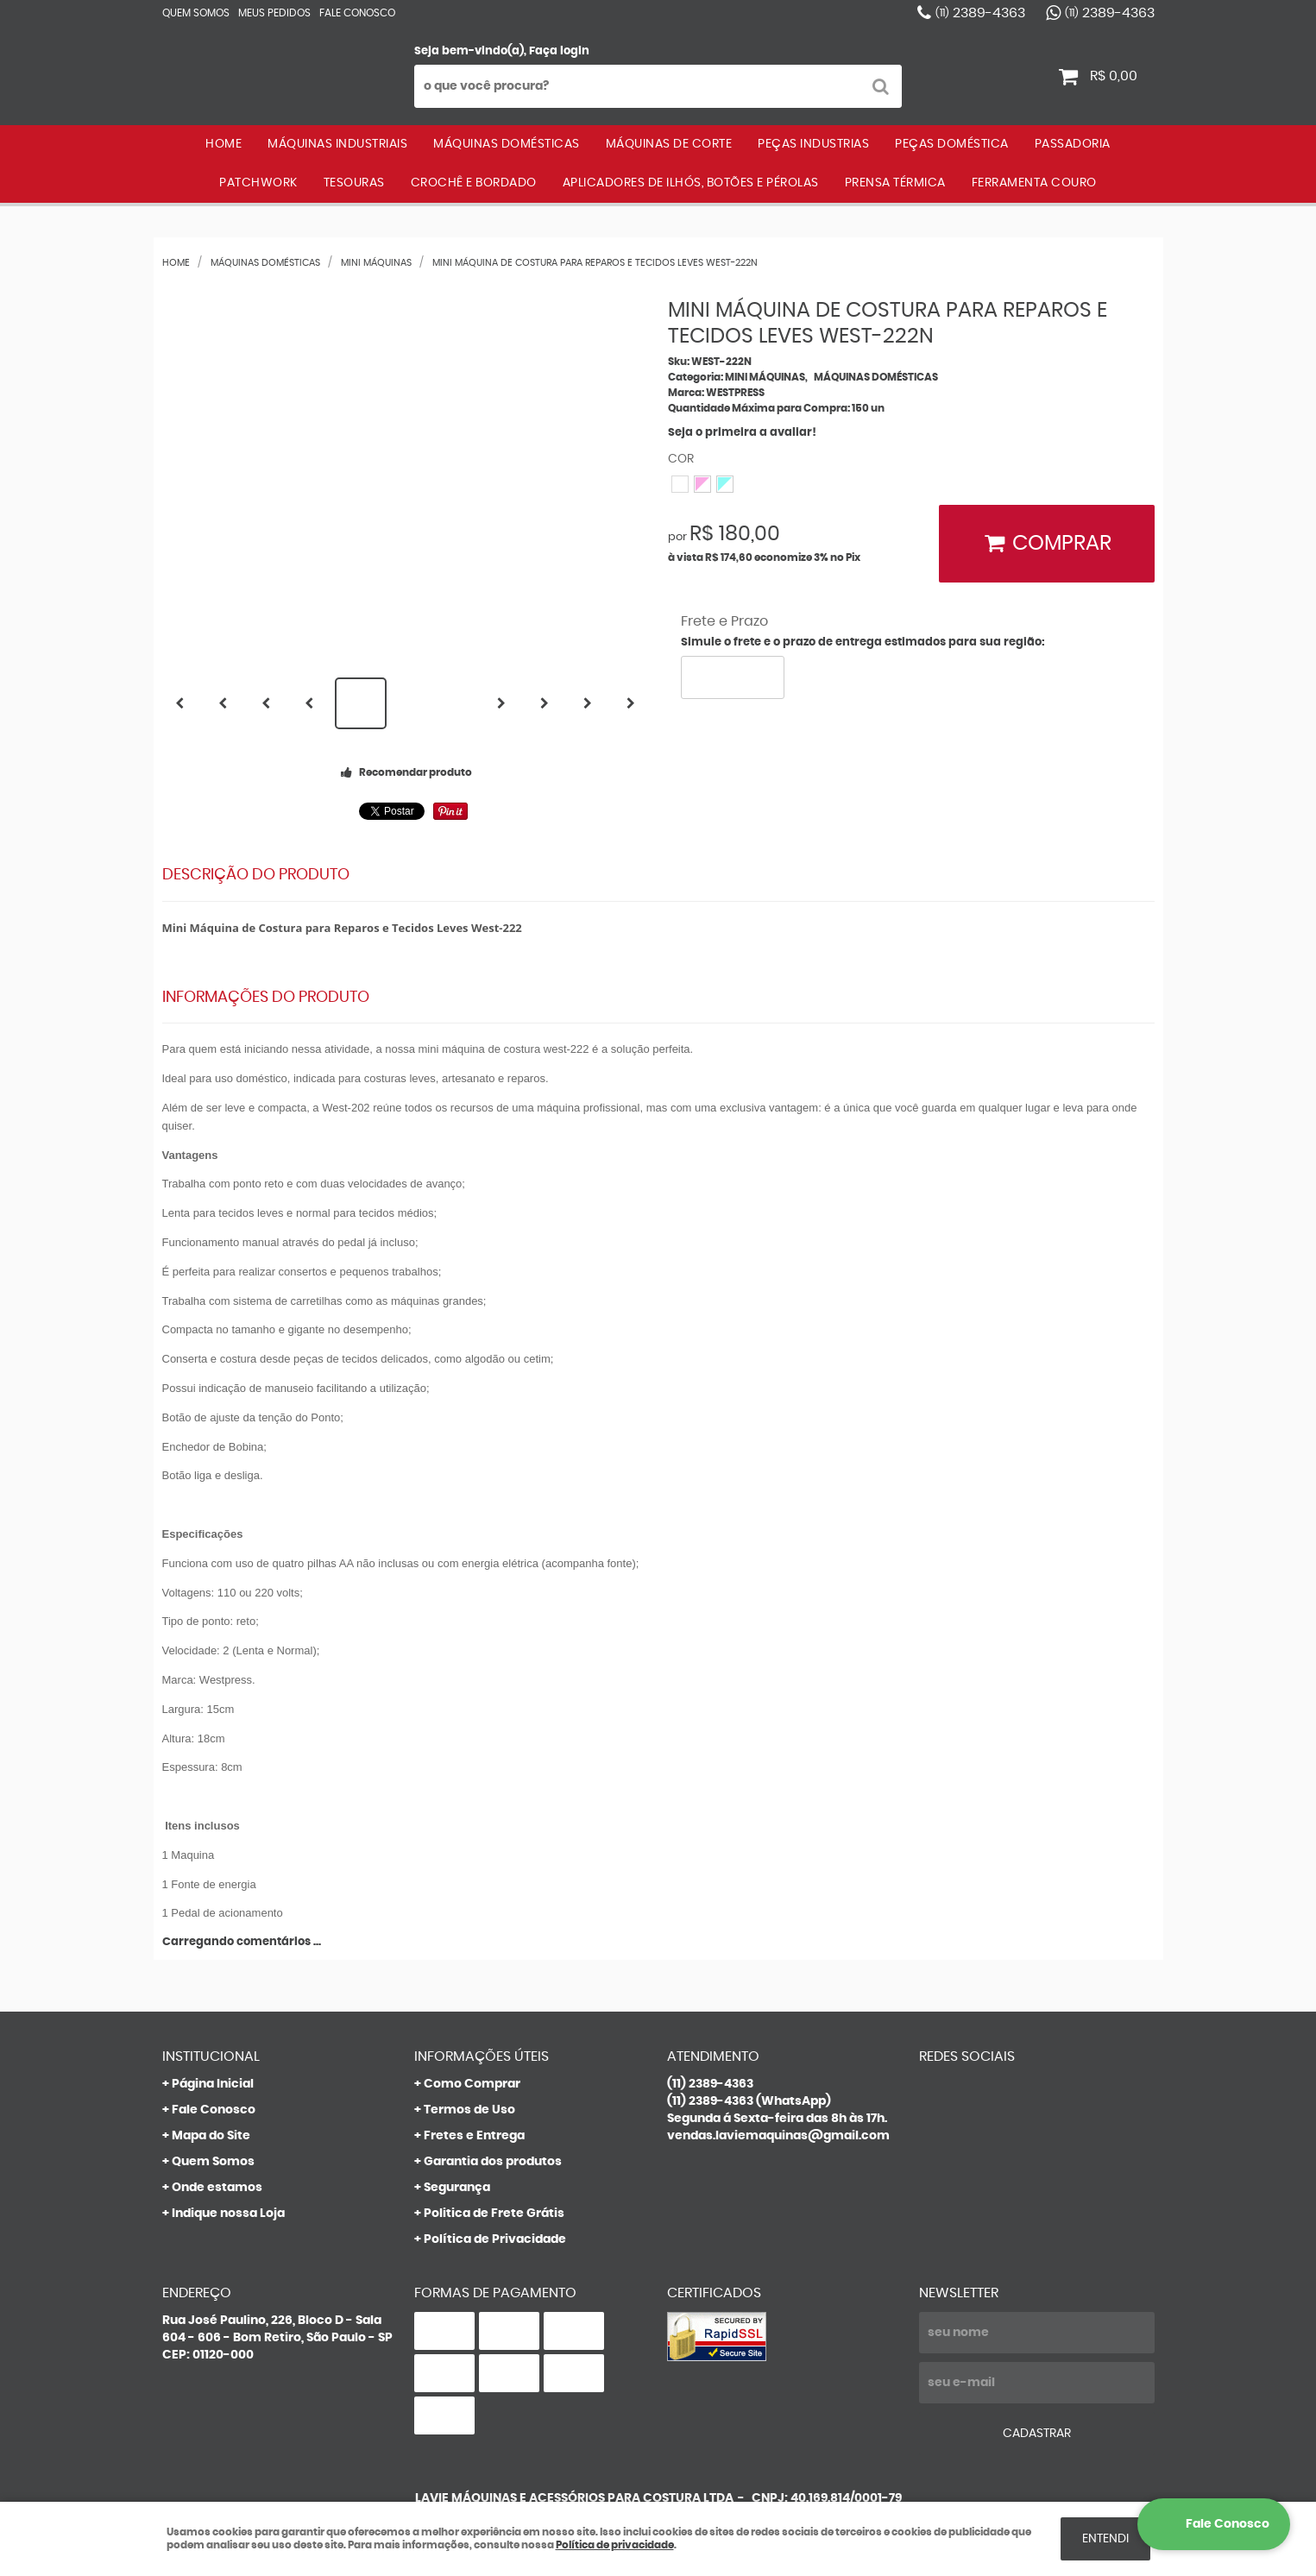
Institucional (211, 2056)
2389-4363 (980, 13)
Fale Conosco (357, 13)
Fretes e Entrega (474, 2136)
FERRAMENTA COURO (1034, 183)
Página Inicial (213, 2084)
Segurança (457, 2188)
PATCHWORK (258, 183)
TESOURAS (354, 183)
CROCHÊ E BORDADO (474, 183)
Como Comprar (472, 2084)
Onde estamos (217, 2188)
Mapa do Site (211, 2136)
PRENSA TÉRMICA (895, 183)
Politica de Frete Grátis (494, 2214)
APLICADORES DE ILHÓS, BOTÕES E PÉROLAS (691, 183)
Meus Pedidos (274, 13)
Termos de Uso (469, 2110)
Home (223, 144)
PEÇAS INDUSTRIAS (813, 144)
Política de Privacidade (495, 2239)
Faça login (559, 51)
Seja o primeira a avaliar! (742, 432)
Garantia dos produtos (493, 2162)
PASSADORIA (1073, 144)
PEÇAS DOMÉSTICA (952, 144)
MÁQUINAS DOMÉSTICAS (506, 144)
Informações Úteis (481, 2056)
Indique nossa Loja (228, 2214)
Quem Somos (196, 13)
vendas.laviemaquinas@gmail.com (778, 2136)
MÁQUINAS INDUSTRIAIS (337, 144)
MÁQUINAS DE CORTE (669, 144)
